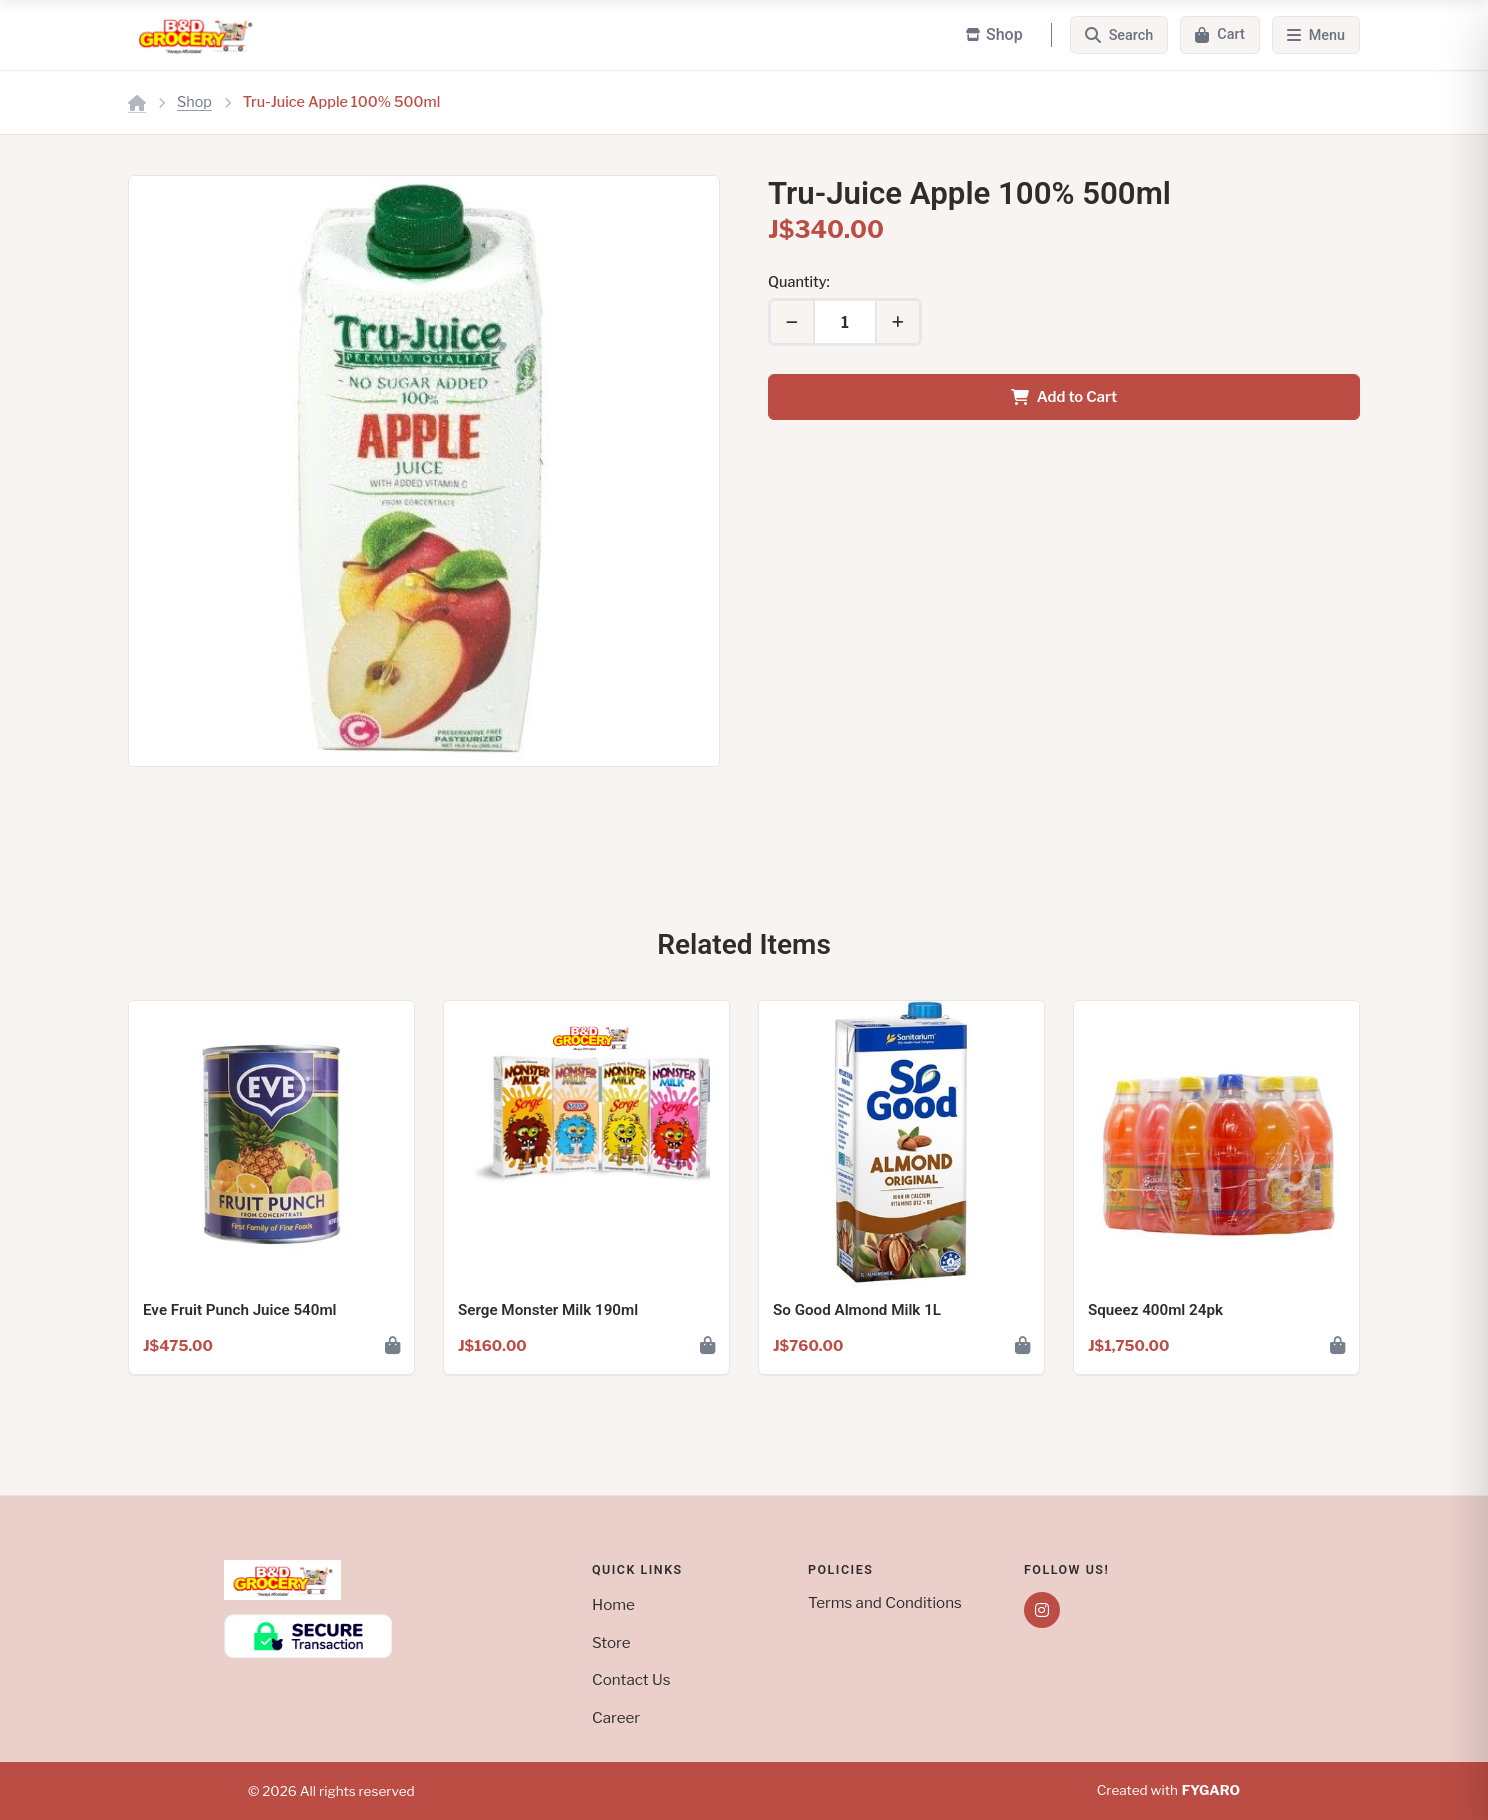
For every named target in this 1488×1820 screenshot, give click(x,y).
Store (611, 1642)
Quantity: (799, 282)
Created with (1168, 1791)
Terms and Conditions (885, 1602)
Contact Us (631, 1679)
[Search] (1119, 35)
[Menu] (1316, 35)
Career (616, 1717)
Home (613, 1604)
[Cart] (1219, 35)
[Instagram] (1042, 1610)
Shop (194, 102)
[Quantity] (845, 322)
